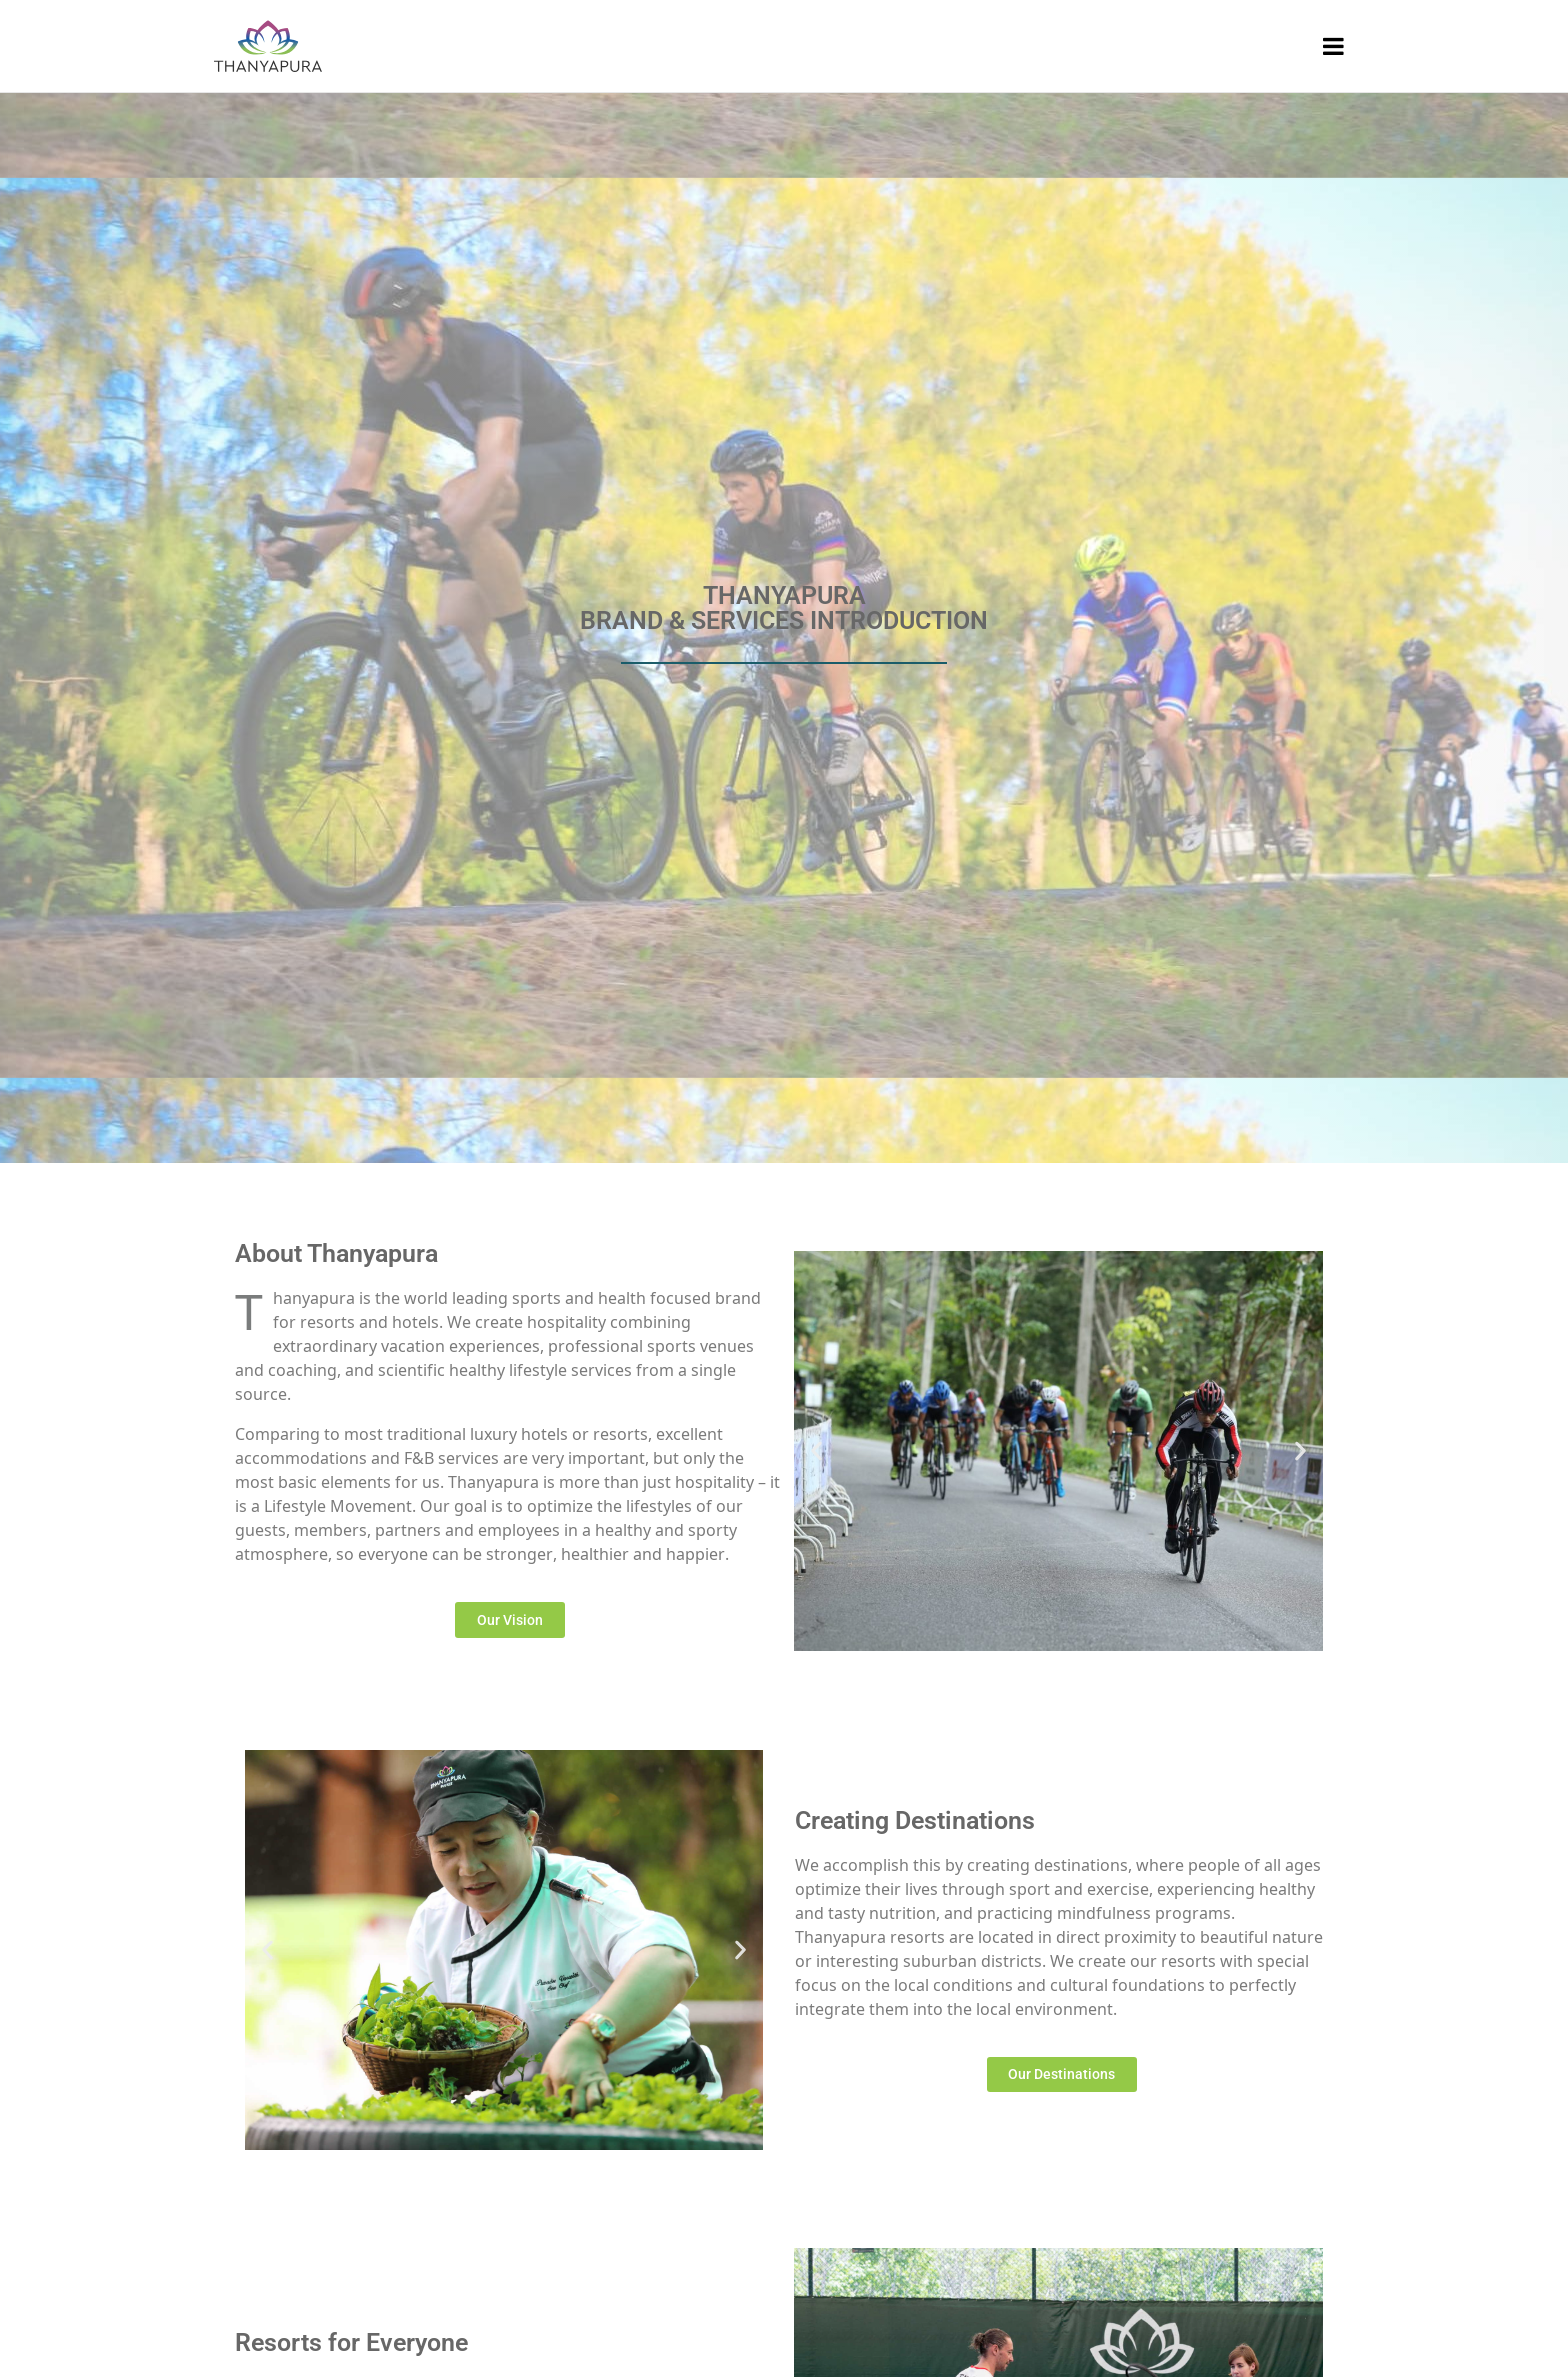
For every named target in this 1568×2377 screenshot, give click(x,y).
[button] (816, 1451)
